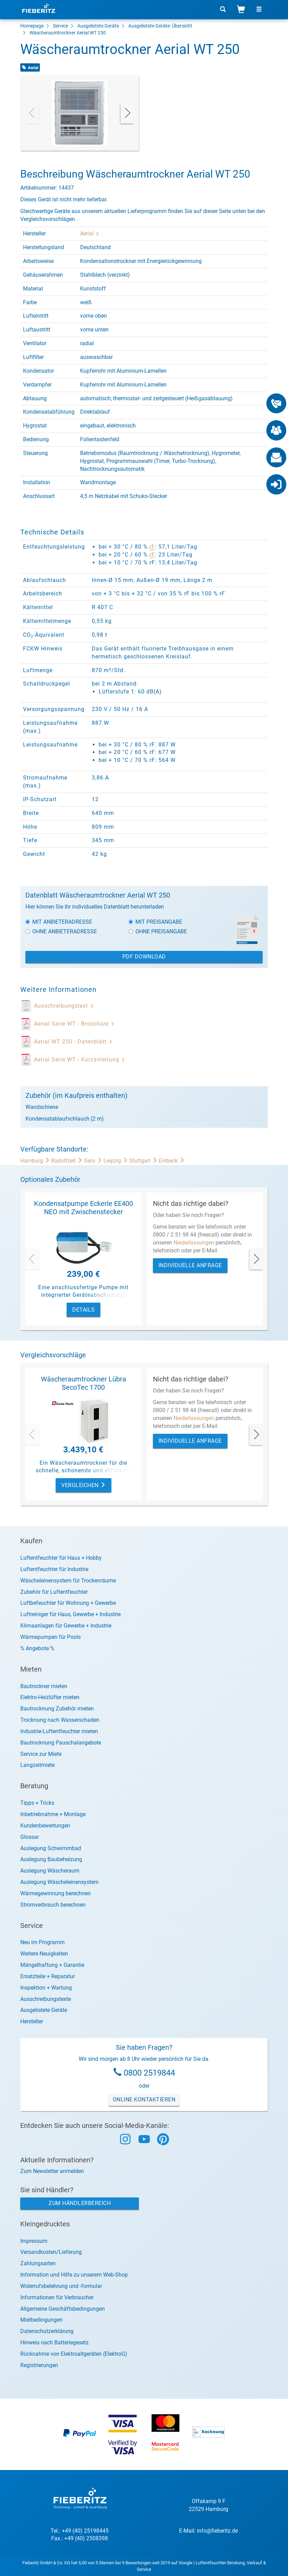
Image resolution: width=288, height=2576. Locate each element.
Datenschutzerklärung (47, 2331)
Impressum (33, 2241)
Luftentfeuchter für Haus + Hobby (61, 1558)
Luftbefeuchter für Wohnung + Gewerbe (68, 1603)
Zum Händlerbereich (79, 2203)
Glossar (29, 1837)
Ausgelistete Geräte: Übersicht (160, 26)
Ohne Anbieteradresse (61, 931)
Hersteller (31, 2021)
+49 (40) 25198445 (85, 2530)
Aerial (89, 233)
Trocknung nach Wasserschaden (59, 1720)
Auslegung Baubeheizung (51, 1859)
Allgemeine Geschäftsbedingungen (62, 2308)
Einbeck (172, 1160)
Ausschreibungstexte (45, 1999)
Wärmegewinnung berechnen (55, 1893)
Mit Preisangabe (155, 922)
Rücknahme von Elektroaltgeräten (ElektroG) (73, 2354)
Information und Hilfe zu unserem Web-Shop (74, 2274)
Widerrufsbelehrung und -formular (61, 2286)
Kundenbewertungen (45, 1825)
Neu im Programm (42, 1942)
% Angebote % (37, 1648)
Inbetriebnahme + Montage (53, 1814)
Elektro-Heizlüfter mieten (49, 1697)
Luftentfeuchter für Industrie (54, 1569)
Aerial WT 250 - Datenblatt (73, 1041)
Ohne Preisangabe (158, 931)
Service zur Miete (41, 1754)
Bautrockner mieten (43, 1686)
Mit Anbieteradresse (58, 922)
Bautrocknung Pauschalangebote (60, 1742)
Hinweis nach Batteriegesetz (54, 2342)
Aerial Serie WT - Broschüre (74, 1023)
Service (60, 26)
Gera (93, 1160)
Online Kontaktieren (144, 2099)
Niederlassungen (194, 1242)
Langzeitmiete (37, 1765)
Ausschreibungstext (64, 1006)
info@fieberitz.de (217, 2530)
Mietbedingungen (41, 2320)
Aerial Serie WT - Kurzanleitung (79, 1059)
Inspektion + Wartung (46, 1987)
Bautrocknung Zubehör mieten (57, 1708)
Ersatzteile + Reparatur (47, 1976)
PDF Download (144, 956)
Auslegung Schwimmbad (50, 1848)
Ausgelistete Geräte (98, 26)
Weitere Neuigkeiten (44, 1953)
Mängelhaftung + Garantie (52, 1965)
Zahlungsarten (38, 2263)
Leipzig (116, 1160)
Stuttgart (144, 1160)
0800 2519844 (149, 2073)
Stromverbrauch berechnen (53, 1904)
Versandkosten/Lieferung (51, 2252)
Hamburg (35, 1160)
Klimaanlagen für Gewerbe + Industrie (65, 1625)
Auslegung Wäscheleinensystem (59, 1882)
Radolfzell (67, 1160)
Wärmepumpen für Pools (50, 1637)
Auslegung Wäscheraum (49, 1870)
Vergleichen (83, 1485)
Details (83, 1309)
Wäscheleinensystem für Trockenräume (68, 1580)
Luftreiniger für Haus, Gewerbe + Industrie (70, 1614)
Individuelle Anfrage (190, 1265)
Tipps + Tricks (37, 1803)
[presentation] (31, 113)
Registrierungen (39, 2365)
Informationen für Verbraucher (56, 2297)
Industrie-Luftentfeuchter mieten (59, 1731)
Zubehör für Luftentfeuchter (54, 1592)
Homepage (32, 26)
